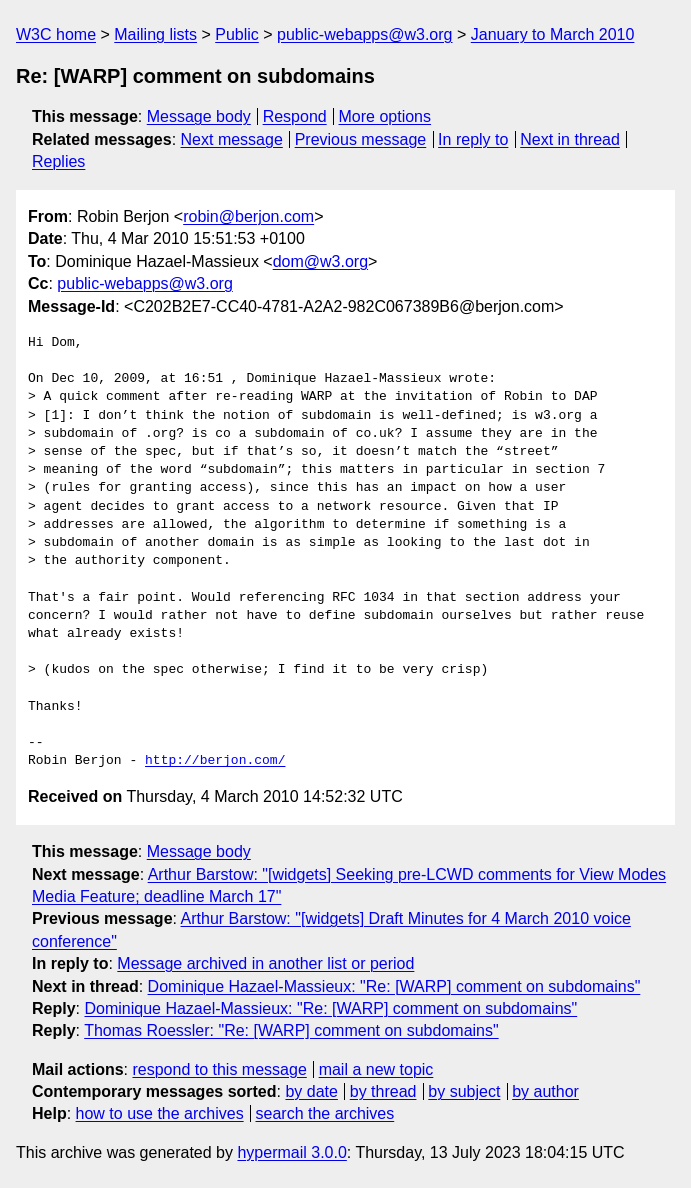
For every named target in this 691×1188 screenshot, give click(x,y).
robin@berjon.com (248, 216)
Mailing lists (155, 34)
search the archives (325, 1113)
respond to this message (219, 1069)
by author (545, 1091)
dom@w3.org (320, 261)
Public (237, 34)
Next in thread (570, 139)
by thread (383, 1091)
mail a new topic (376, 1069)
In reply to (473, 139)
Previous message (361, 139)
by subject (464, 1091)
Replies (58, 161)
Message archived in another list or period (265, 963)
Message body (199, 116)
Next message (232, 139)
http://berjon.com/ (215, 761)
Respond (295, 116)
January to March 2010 (553, 34)
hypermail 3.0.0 (291, 1152)
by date (311, 1091)
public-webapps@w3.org (364, 34)
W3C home (56, 34)
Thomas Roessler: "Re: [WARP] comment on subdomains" (291, 1030)
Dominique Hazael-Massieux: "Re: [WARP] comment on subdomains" (394, 986)
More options (385, 116)
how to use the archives (160, 1113)
